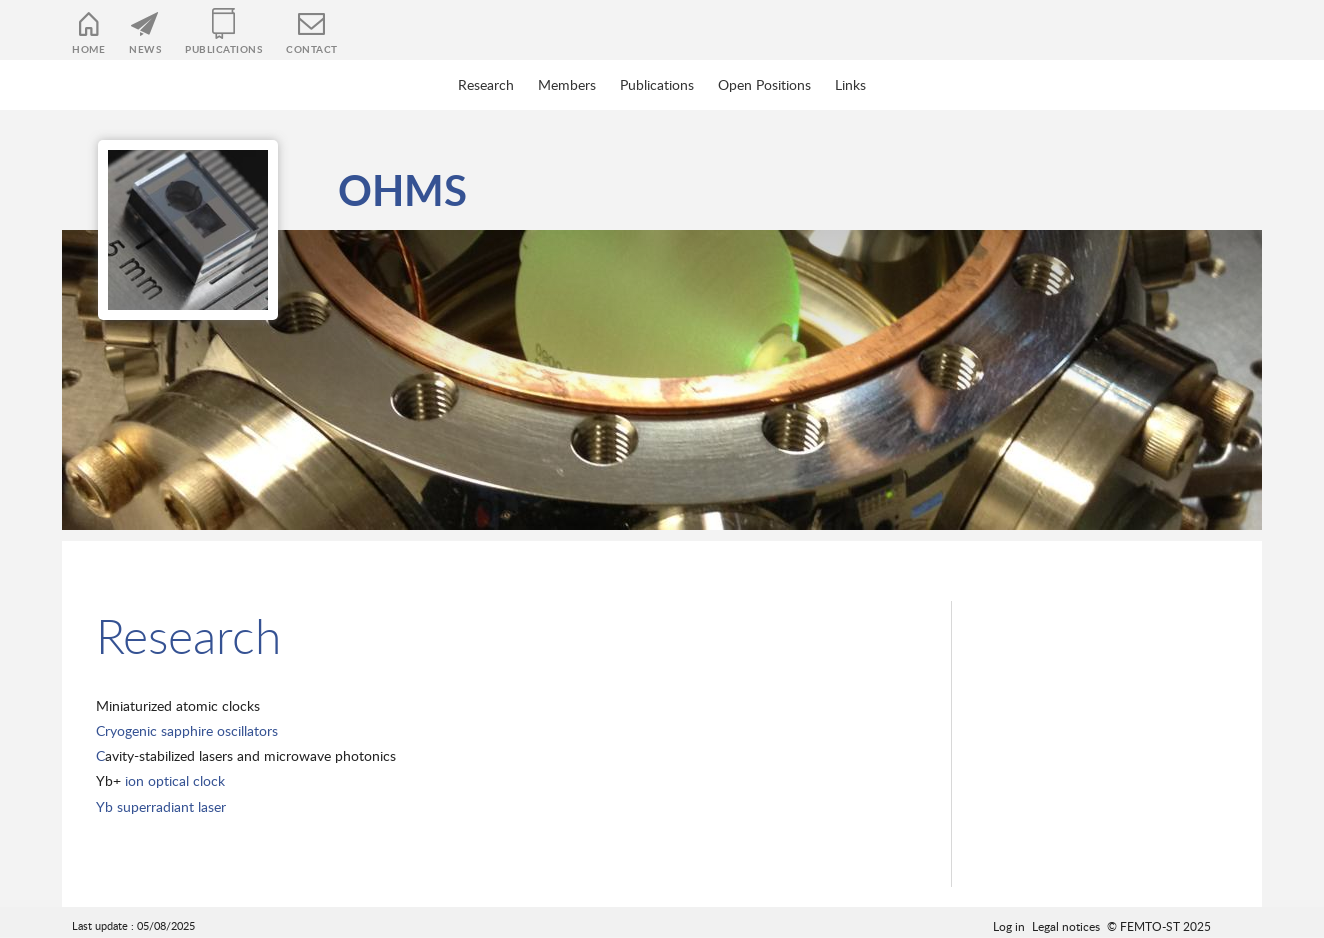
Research (486, 84)
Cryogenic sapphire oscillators (187, 730)
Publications (223, 49)
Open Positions (764, 84)
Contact (312, 49)
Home (88, 49)
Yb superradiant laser (161, 806)
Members (567, 84)
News (145, 49)
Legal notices (1066, 926)
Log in (1009, 926)
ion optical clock (173, 780)
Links (850, 84)
